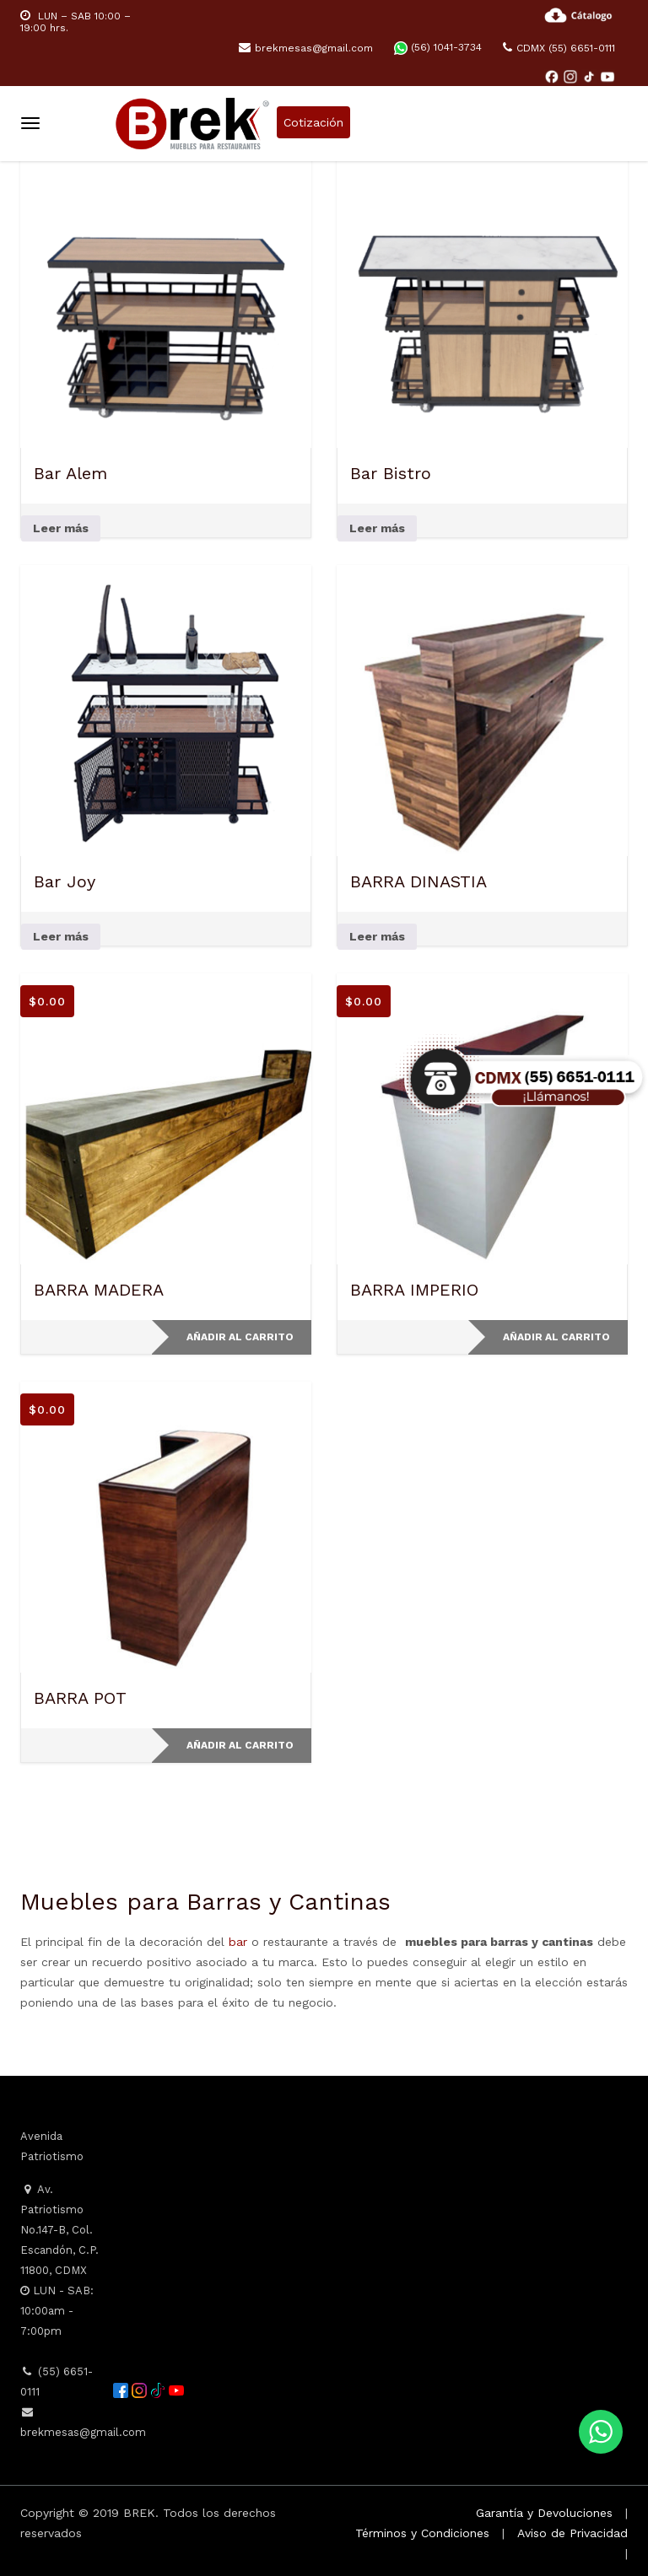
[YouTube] (607, 76)
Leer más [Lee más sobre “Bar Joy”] (61, 936)
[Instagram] (572, 76)
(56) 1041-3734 (438, 47)
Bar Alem (70, 473)
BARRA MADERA (99, 1290)
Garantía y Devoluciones (544, 2512)
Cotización (313, 122)
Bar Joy (64, 881)
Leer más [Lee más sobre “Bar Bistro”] (377, 528)
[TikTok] (590, 76)
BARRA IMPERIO (414, 1290)
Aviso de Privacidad (572, 2533)
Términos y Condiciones (422, 2533)
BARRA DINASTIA (418, 881)
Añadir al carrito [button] (240, 1337)
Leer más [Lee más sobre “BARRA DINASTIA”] (377, 936)
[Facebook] (553, 76)
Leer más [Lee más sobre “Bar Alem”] (61, 528)
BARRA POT (80, 1698)
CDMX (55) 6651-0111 (559, 48)
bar (238, 1941)
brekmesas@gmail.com (306, 48)
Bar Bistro (390, 473)
